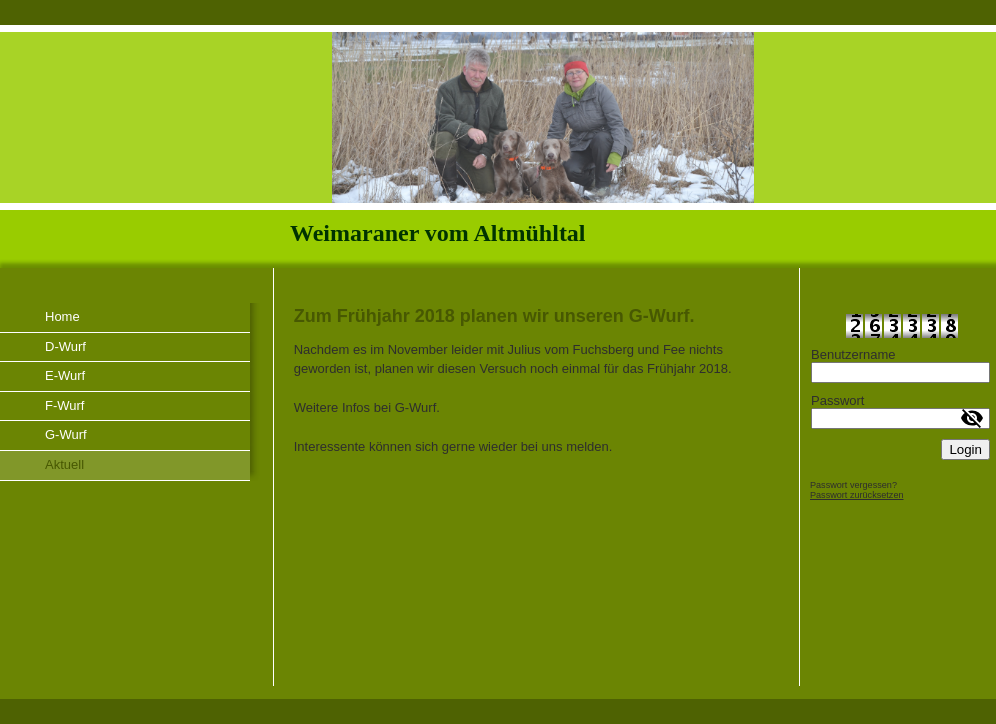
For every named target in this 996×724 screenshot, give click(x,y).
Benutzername (853, 354)
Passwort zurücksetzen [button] (857, 495)
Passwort (837, 400)
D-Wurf (65, 346)
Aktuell (64, 464)
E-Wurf (65, 375)
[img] (498, 146)
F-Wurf (64, 405)
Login (965, 449)
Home (62, 316)
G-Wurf (66, 434)
